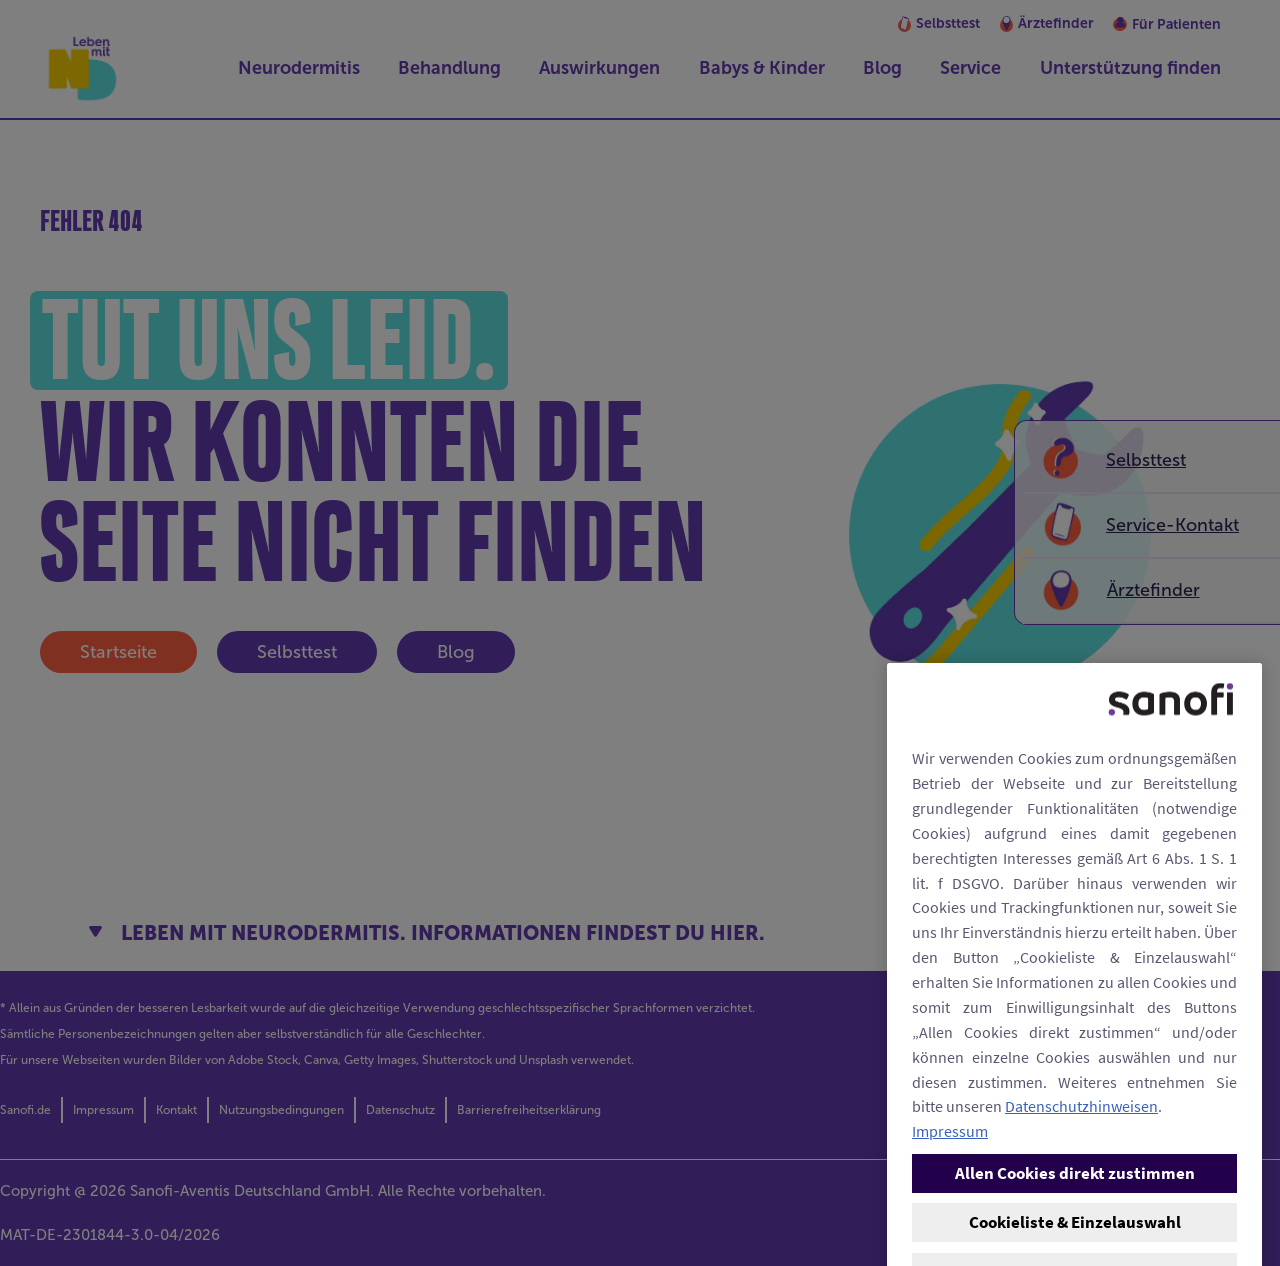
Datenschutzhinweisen (1081, 1220)
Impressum (950, 1245)
